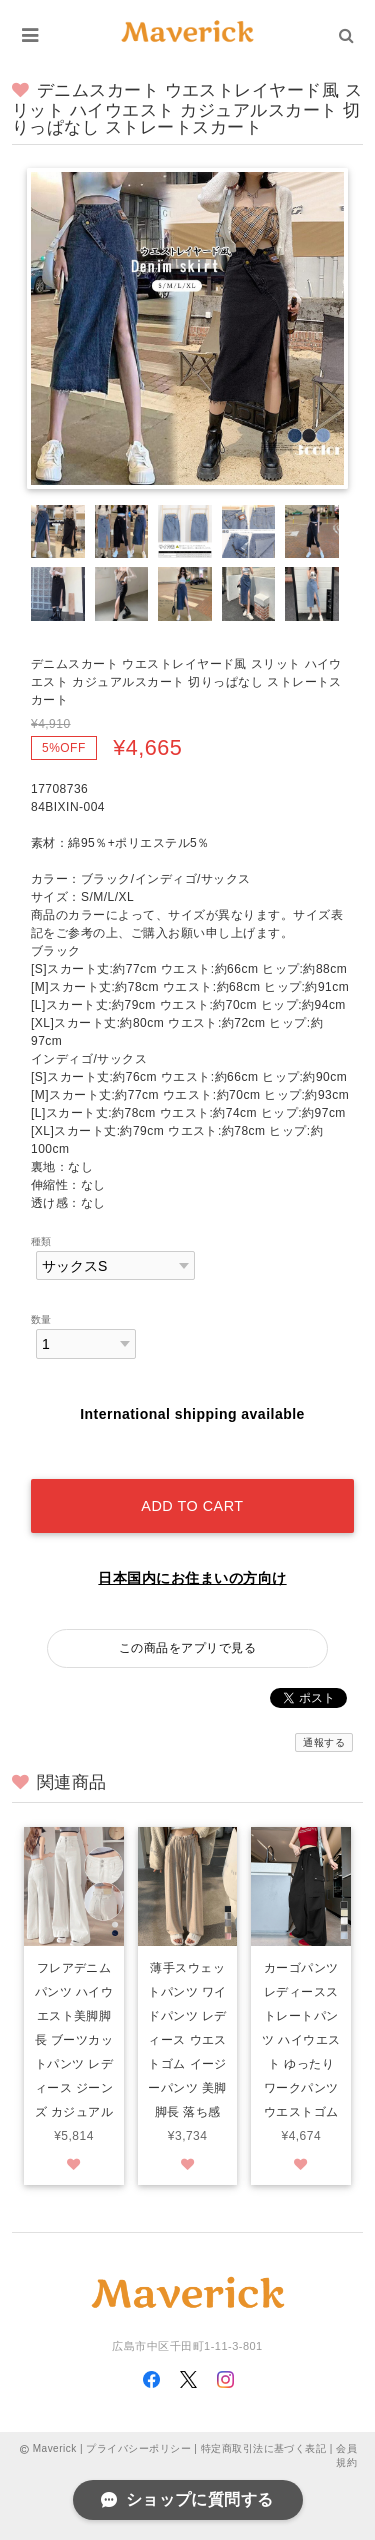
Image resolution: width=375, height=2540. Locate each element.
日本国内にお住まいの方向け (192, 1578)
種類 (41, 1241)
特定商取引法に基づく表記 (264, 2448)
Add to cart (192, 1506)
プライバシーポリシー (138, 2448)
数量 (41, 1319)
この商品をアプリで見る (187, 1648)
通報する (324, 1742)
